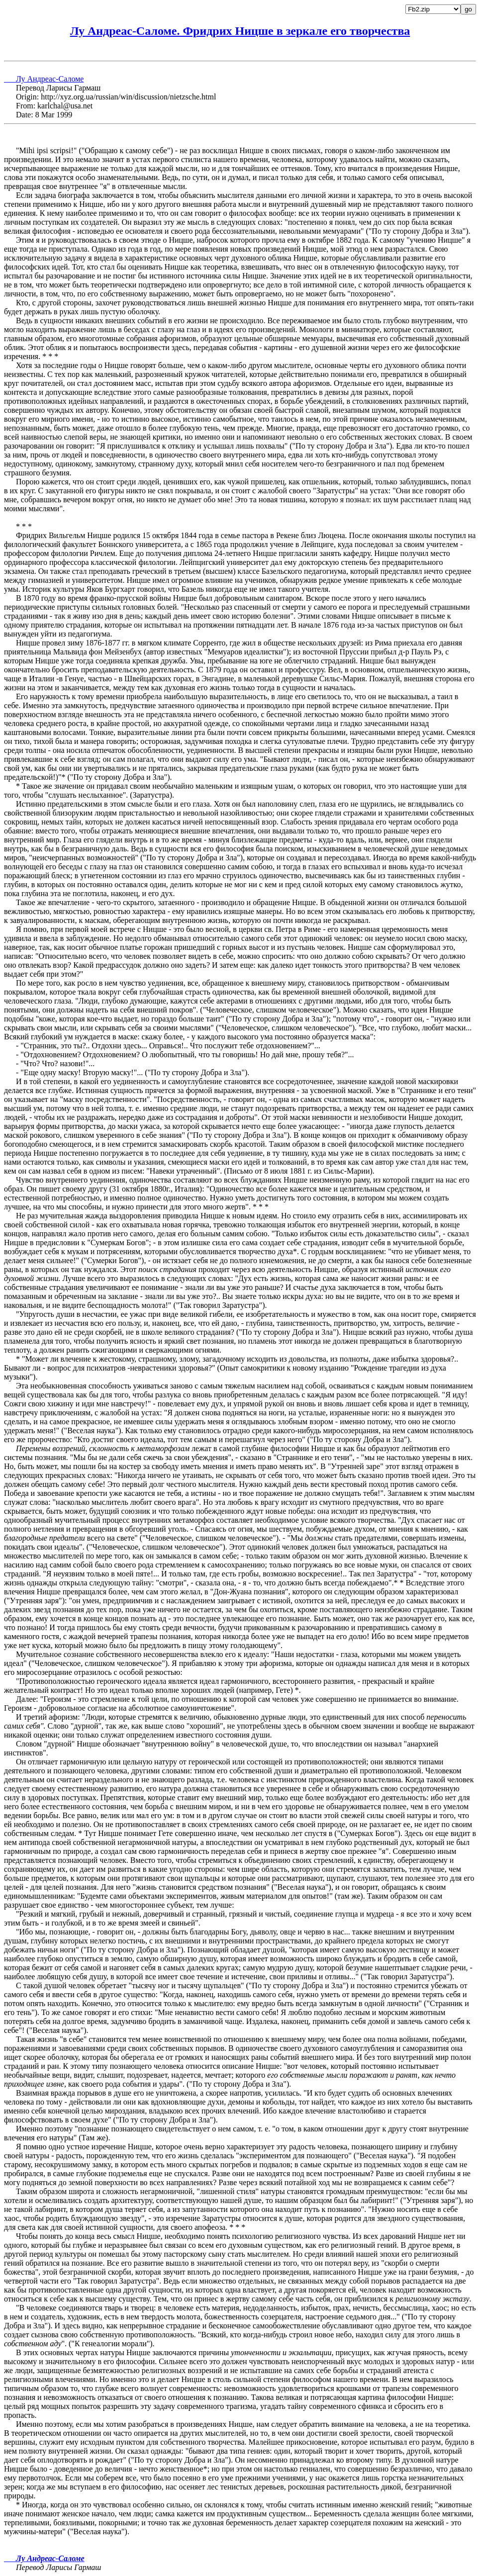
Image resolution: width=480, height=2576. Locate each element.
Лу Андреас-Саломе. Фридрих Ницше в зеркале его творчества (240, 30)
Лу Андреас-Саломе (44, 79)
